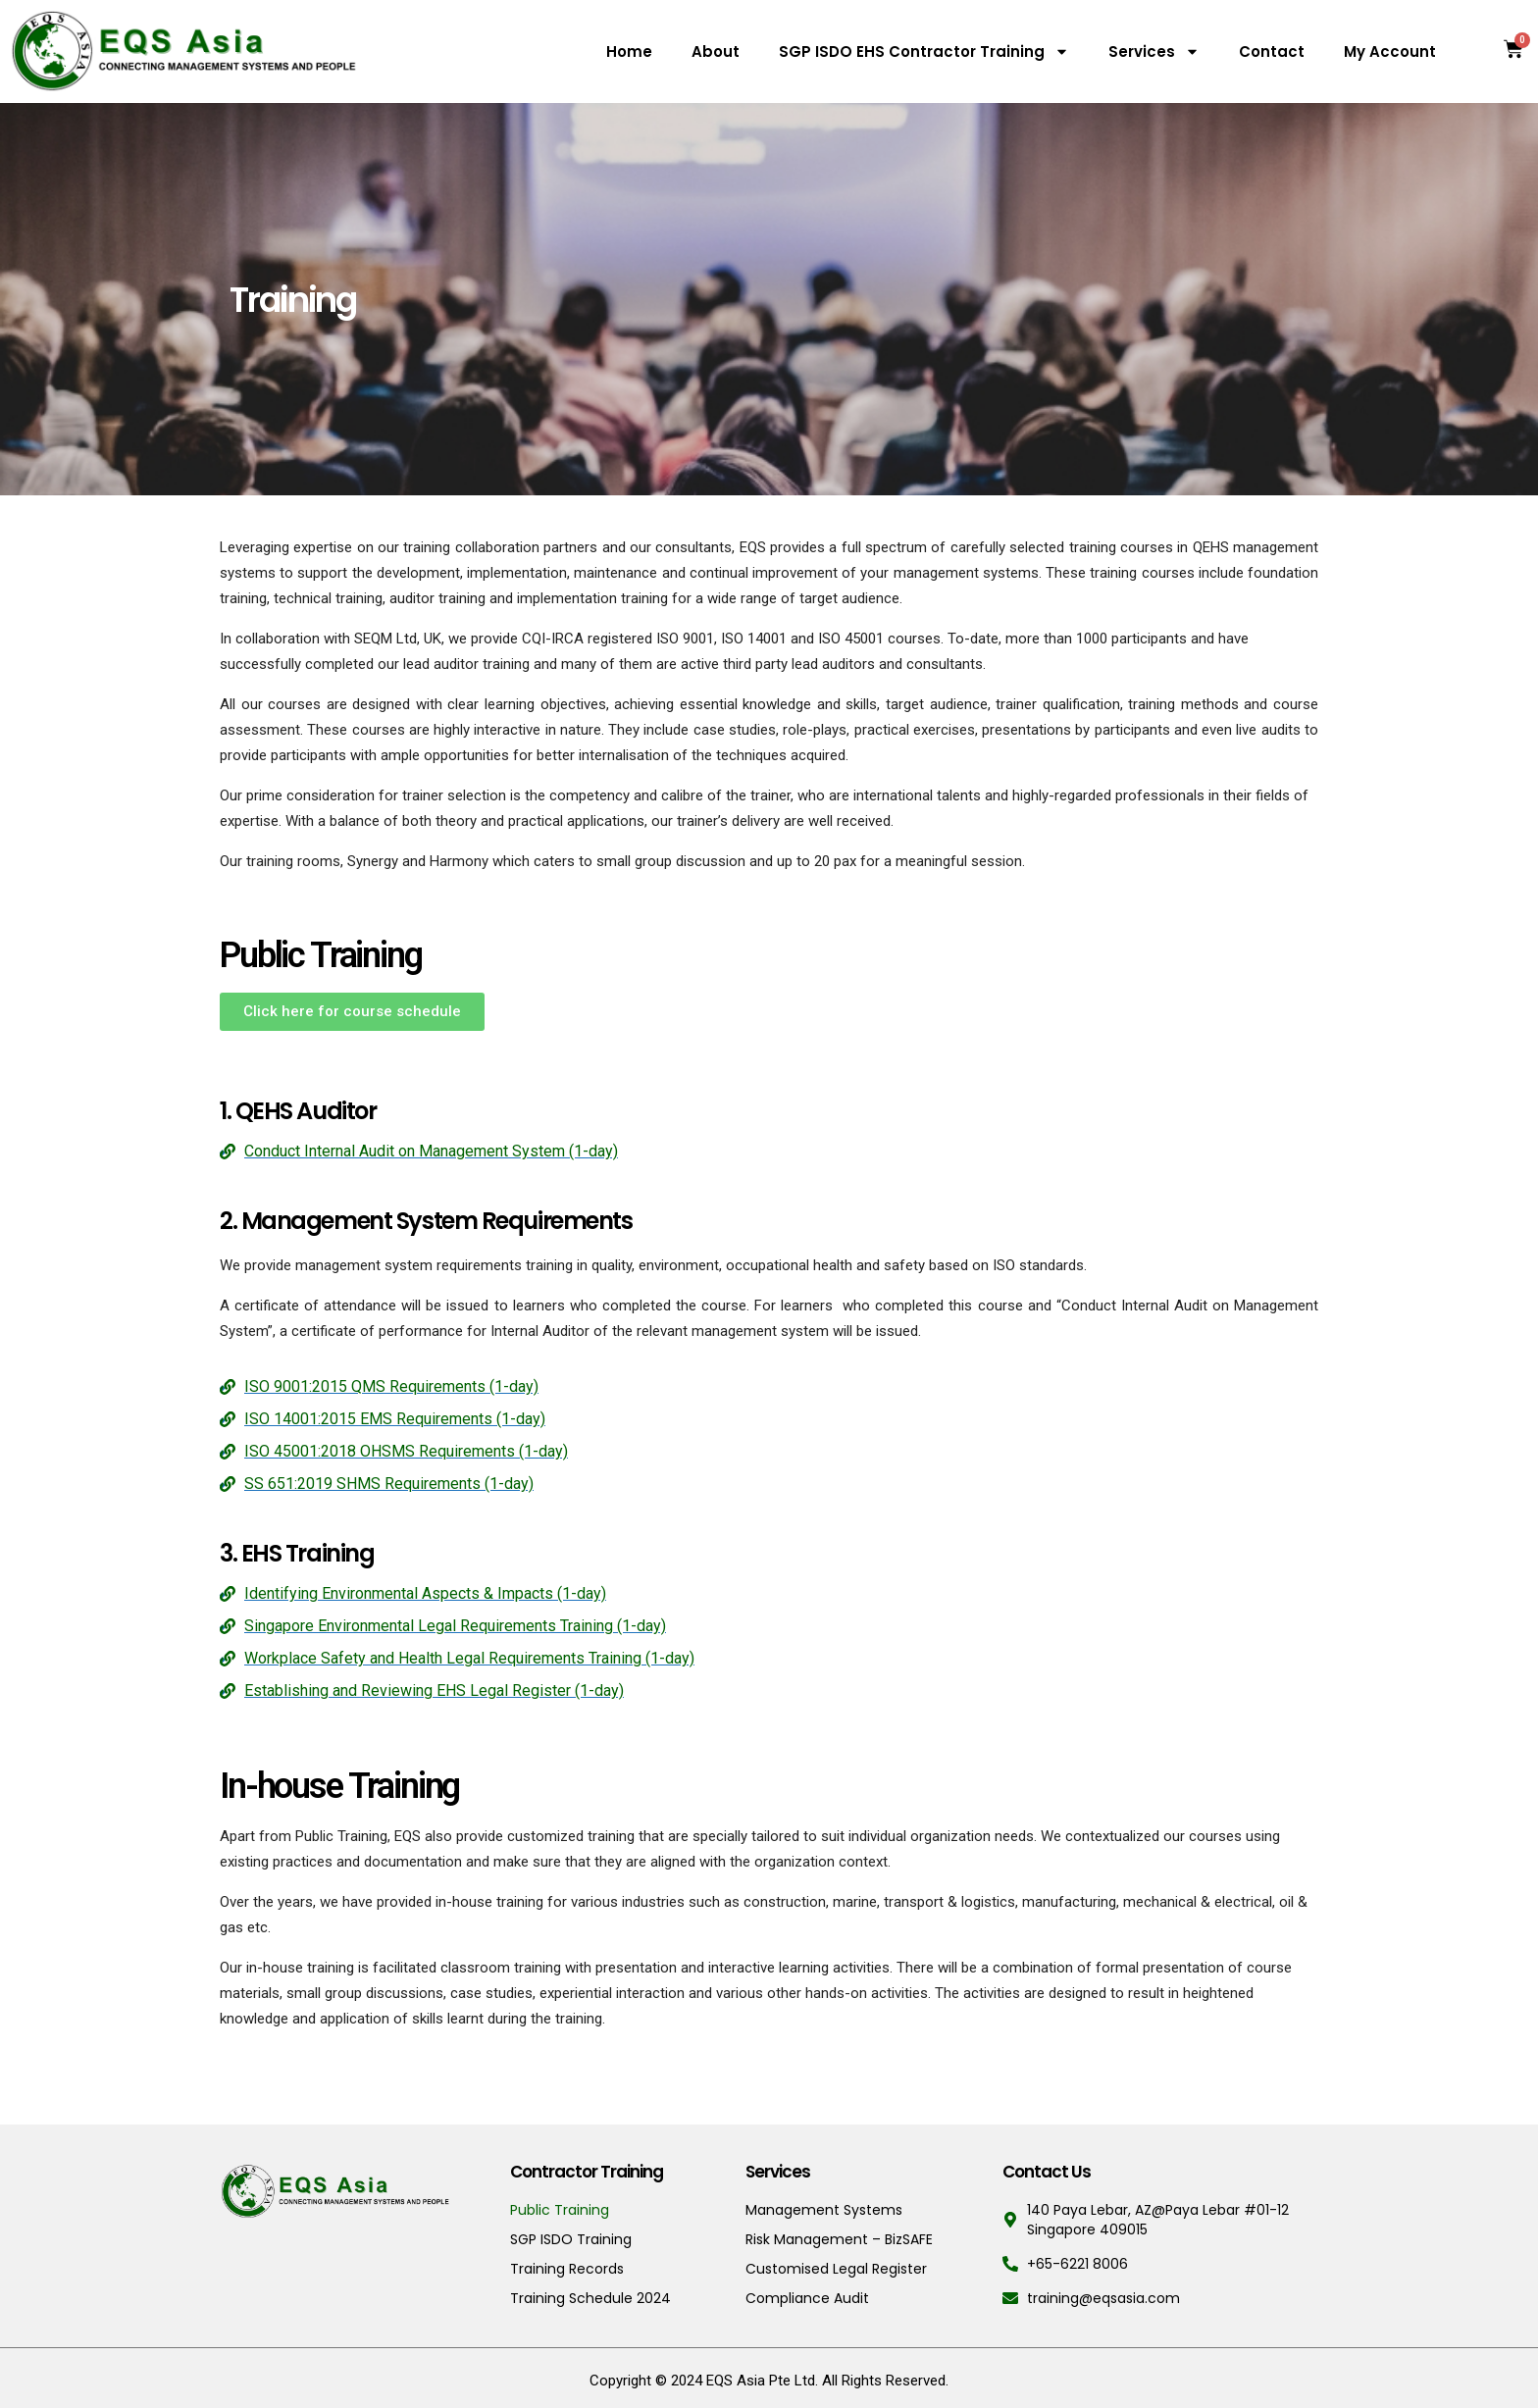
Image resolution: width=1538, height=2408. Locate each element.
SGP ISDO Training (571, 2239)
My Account (1390, 51)
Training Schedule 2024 (590, 2298)
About (716, 51)
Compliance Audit (807, 2298)
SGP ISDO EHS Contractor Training (924, 51)
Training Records (567, 2269)
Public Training (559, 2210)
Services (1154, 51)
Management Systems (823, 2210)
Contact (1272, 51)
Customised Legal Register (836, 2269)
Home (629, 51)
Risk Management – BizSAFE (839, 2239)
